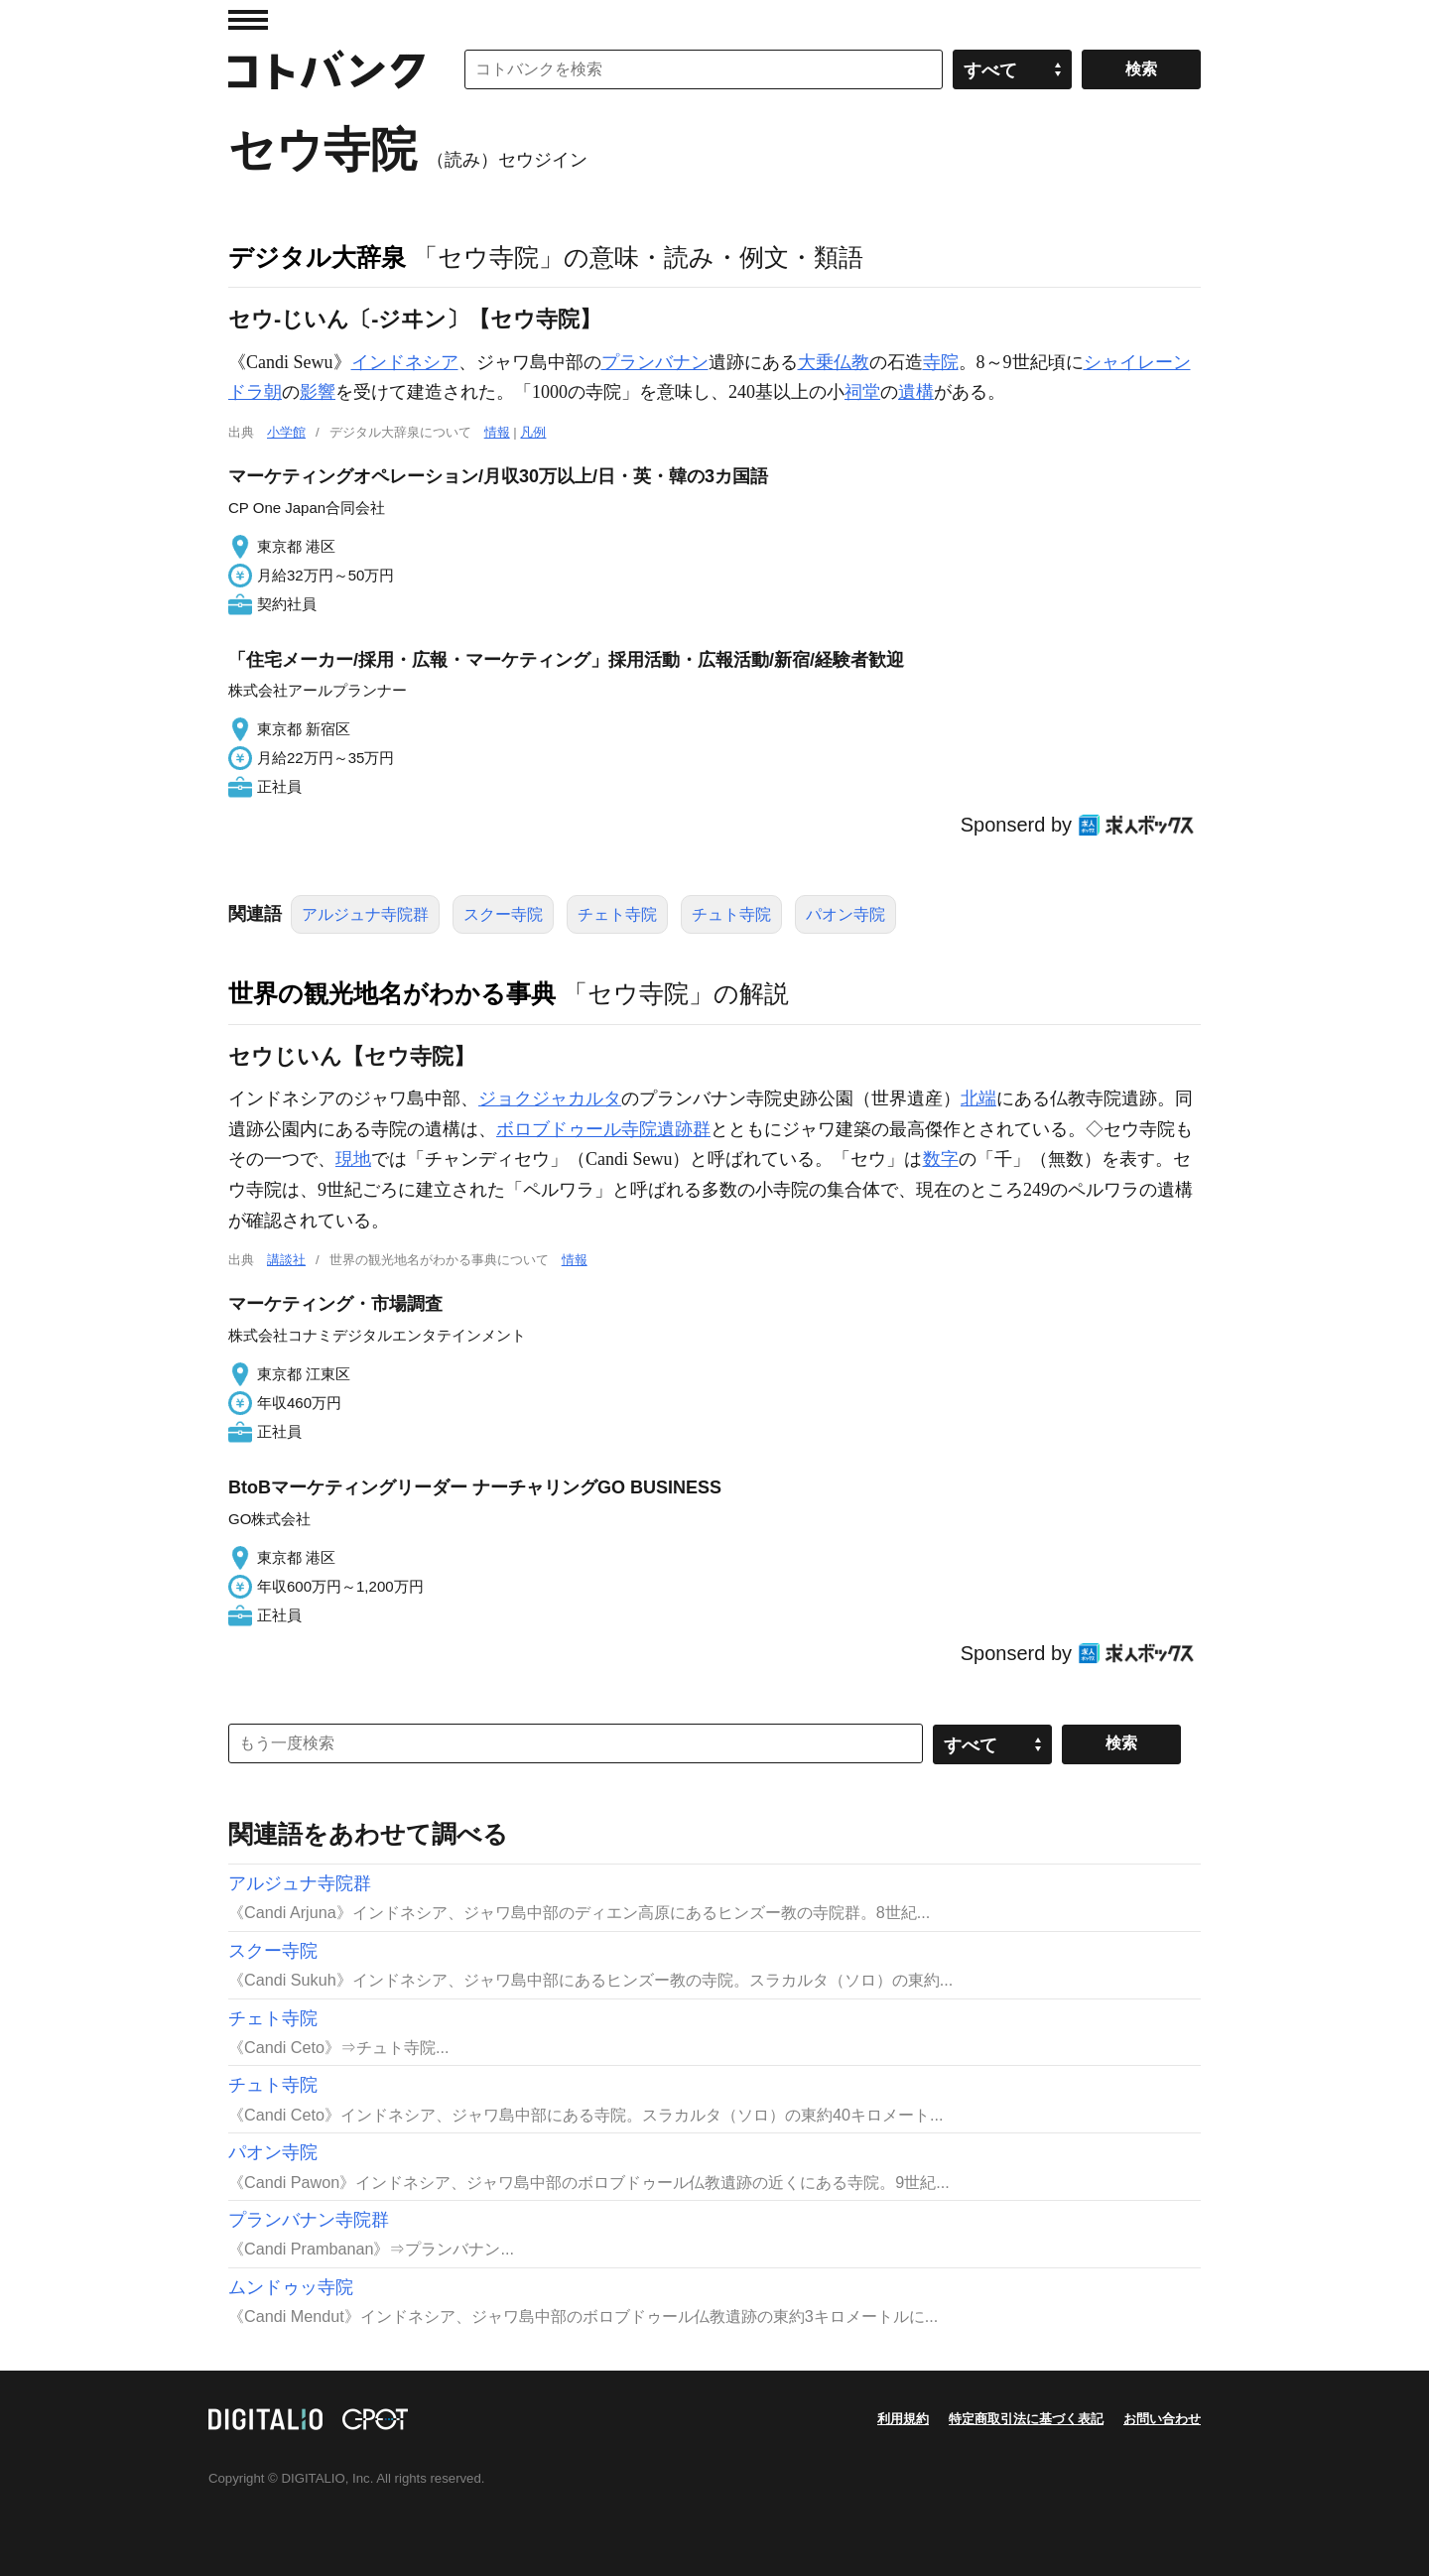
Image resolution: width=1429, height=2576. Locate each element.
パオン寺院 (845, 914)
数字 (941, 1159)
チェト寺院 (617, 914)
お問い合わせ (1162, 2418)
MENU (248, 20)
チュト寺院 (731, 914)
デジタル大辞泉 (317, 257)
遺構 (916, 392)
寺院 (941, 362)
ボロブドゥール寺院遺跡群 (603, 1129)
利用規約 (903, 2418)
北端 (978, 1098)
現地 (353, 1159)
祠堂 (862, 392)
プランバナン (655, 362)
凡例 (533, 432)
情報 (497, 432)
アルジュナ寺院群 (365, 914)
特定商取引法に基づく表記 (1026, 2418)
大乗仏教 (833, 362)
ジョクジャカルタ (549, 1098)
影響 (317, 392)
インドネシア (404, 362)
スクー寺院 (503, 914)
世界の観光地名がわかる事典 (392, 993)
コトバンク (326, 69)
